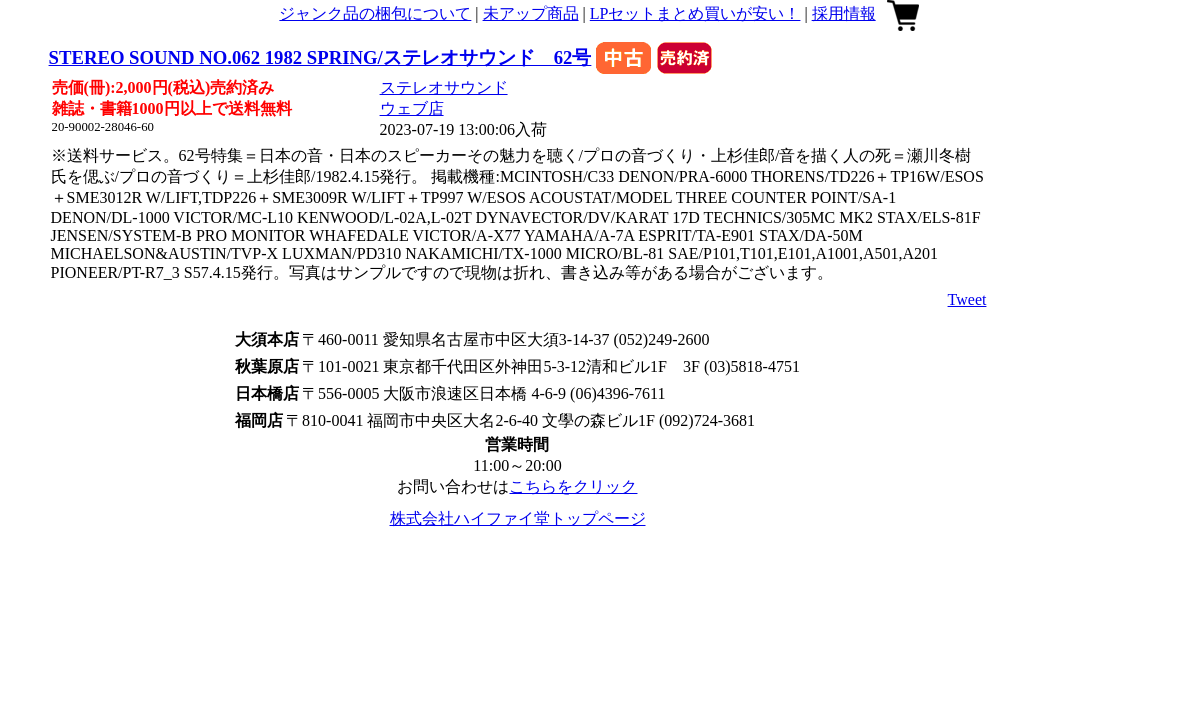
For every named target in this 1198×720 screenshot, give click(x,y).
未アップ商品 (531, 13)
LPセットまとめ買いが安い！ (695, 13)
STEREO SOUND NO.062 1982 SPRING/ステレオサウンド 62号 (320, 57)
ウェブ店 (412, 108)
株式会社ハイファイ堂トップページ (518, 518)
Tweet (967, 299)
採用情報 (844, 13)
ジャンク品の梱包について (375, 13)
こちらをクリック (573, 486)
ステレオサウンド (444, 87)
